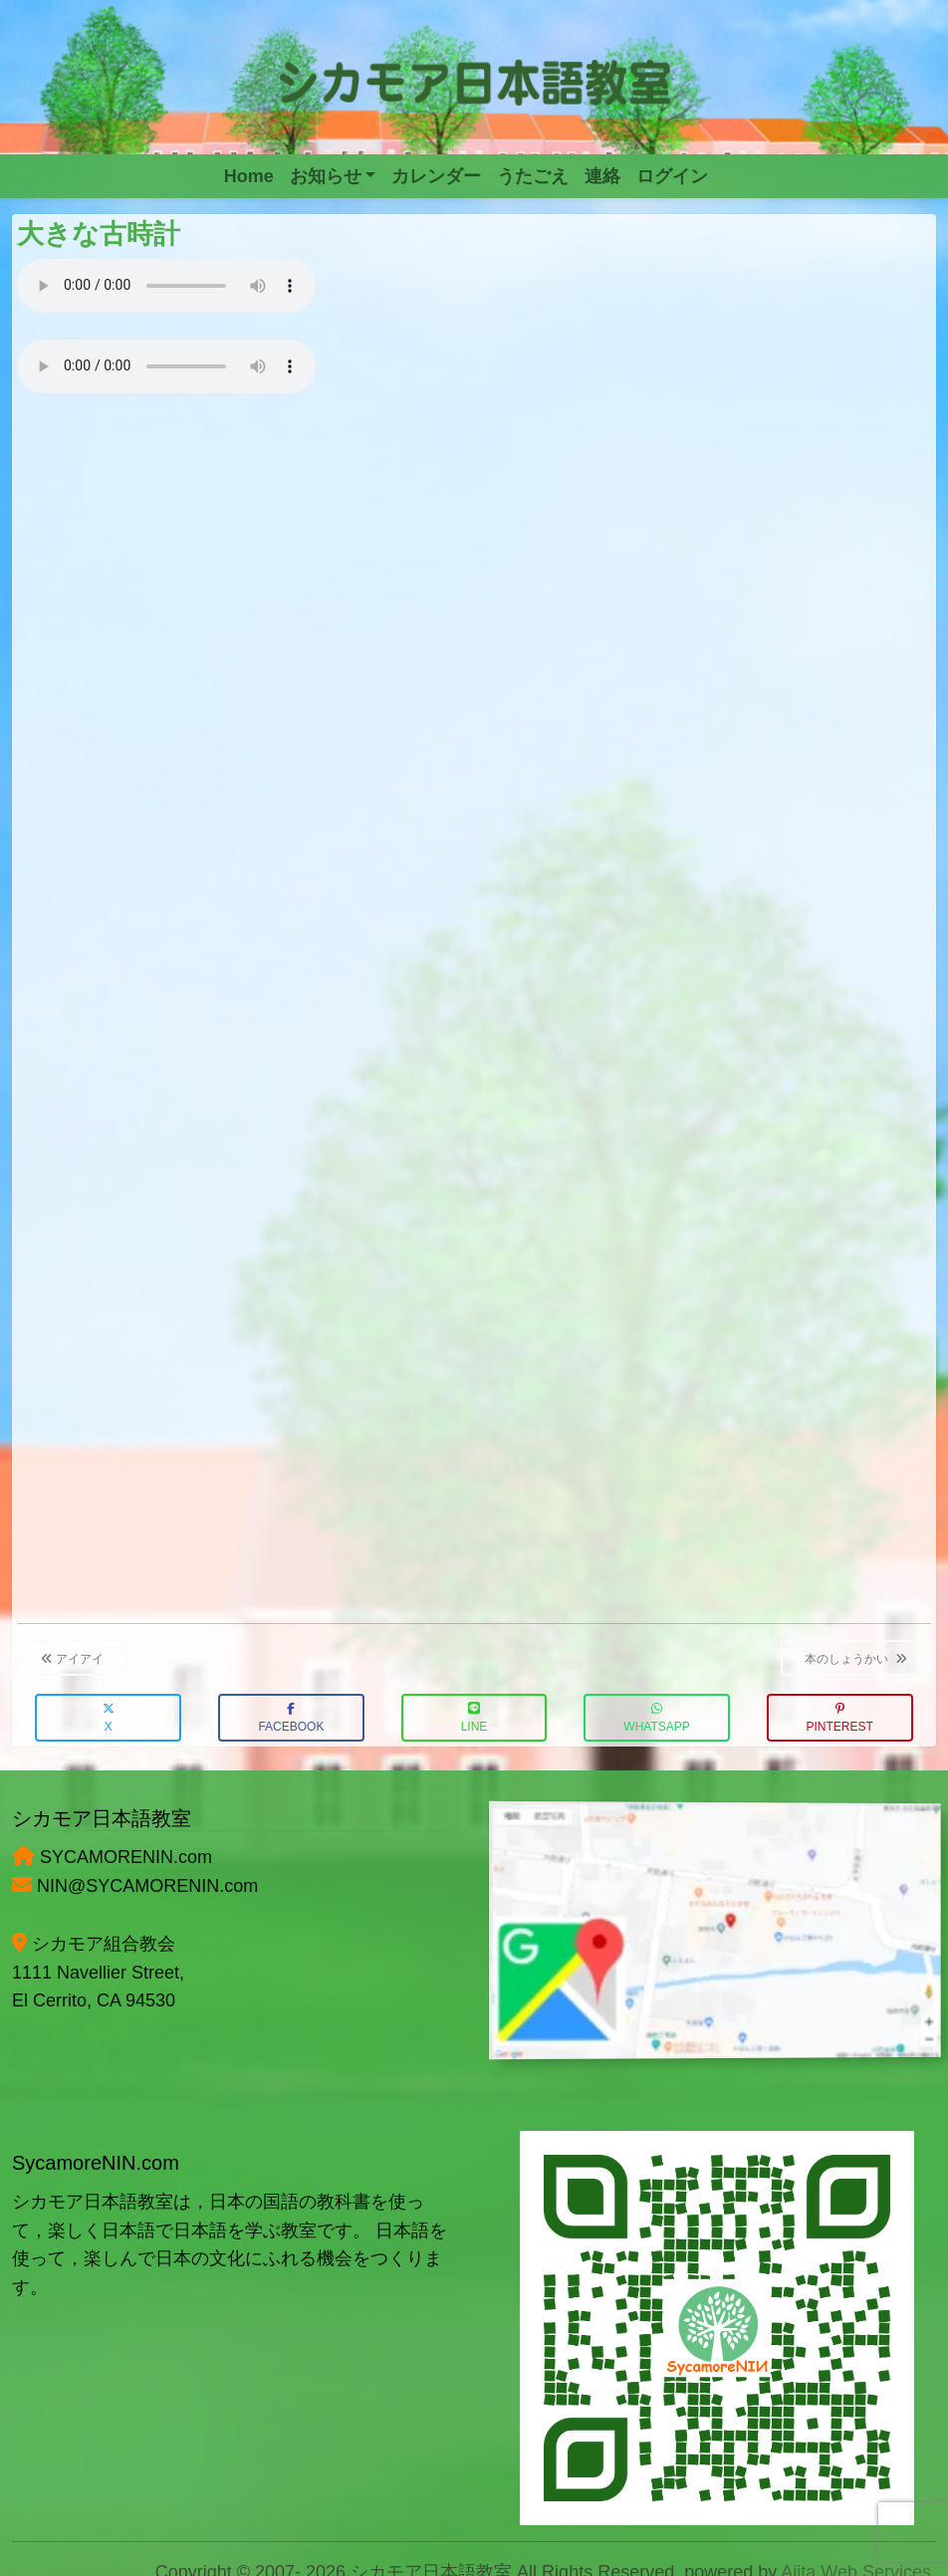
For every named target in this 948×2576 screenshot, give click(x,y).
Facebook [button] (291, 1718)
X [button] (109, 1718)
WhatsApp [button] (656, 1718)
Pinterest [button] (840, 1718)
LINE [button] (474, 1718)
